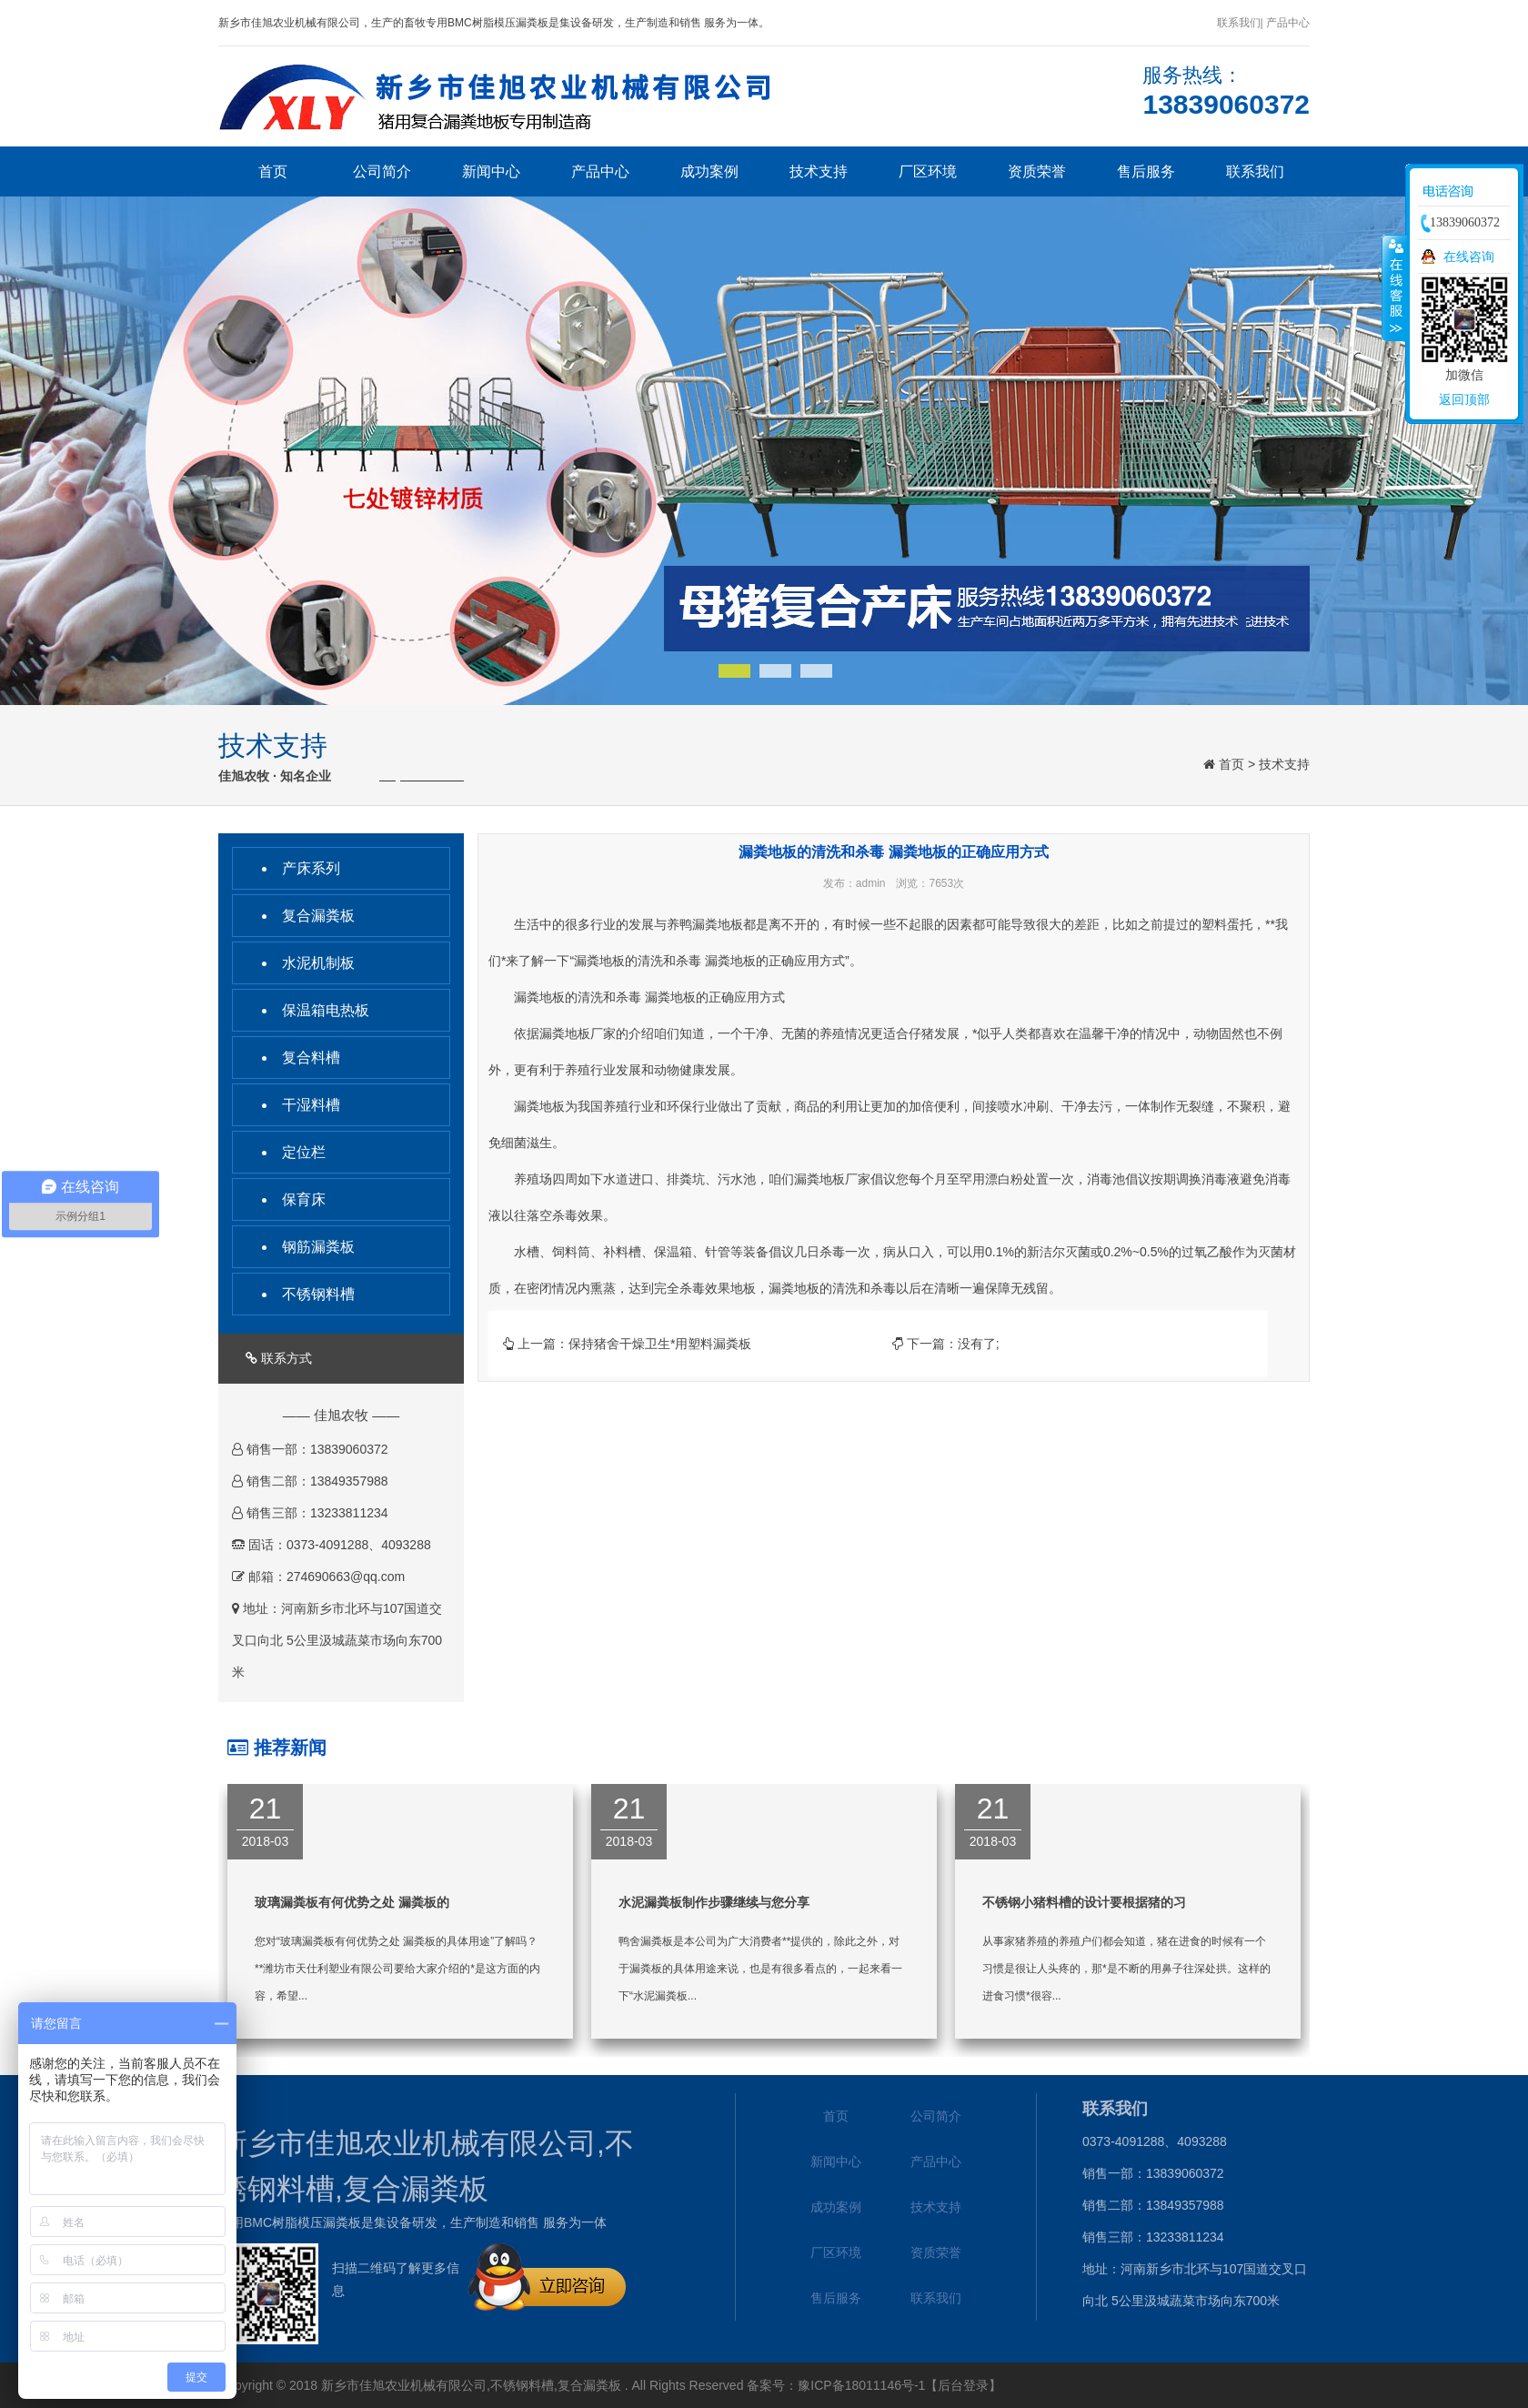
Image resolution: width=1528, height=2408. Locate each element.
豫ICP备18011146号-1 (861, 2385)
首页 (272, 171)
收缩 (1394, 287)
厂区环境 (928, 171)
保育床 (304, 1199)
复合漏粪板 (318, 915)
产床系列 (311, 868)
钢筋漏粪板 (318, 1246)
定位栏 (304, 1152)
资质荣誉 (1037, 171)
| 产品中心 (1285, 22)
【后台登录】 (963, 2385)
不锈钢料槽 (318, 1294)
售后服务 (1146, 171)
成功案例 (709, 171)
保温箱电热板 (325, 1010)
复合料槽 (311, 1057)
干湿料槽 (311, 1105)
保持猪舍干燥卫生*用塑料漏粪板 (659, 1343)
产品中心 (600, 171)
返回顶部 (1464, 399)
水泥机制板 (318, 963)
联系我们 (1239, 22)
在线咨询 (1468, 256)
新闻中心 (491, 171)
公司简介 (382, 171)
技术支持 (818, 171)
